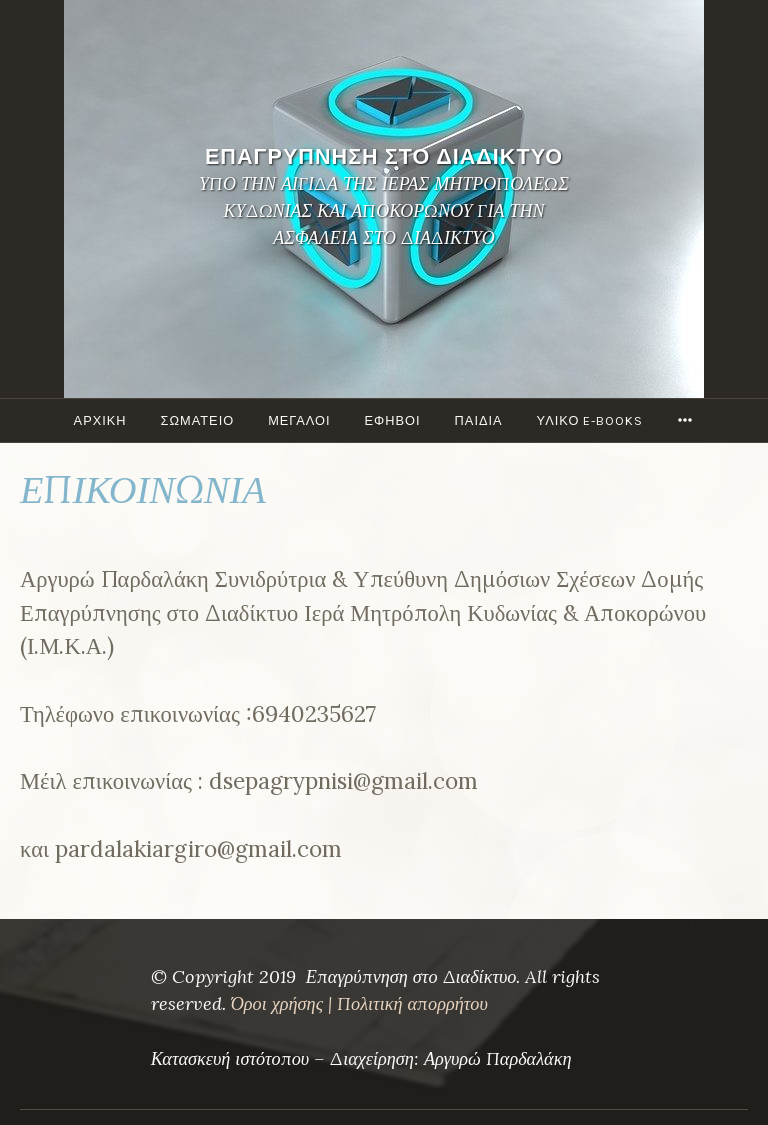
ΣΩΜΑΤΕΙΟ (198, 420)
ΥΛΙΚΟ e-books (590, 420)
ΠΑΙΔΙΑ (479, 420)
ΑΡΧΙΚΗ (100, 420)
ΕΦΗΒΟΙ (393, 420)
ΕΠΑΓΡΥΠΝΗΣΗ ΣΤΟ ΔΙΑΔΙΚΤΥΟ (384, 156)
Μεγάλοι (299, 420)
